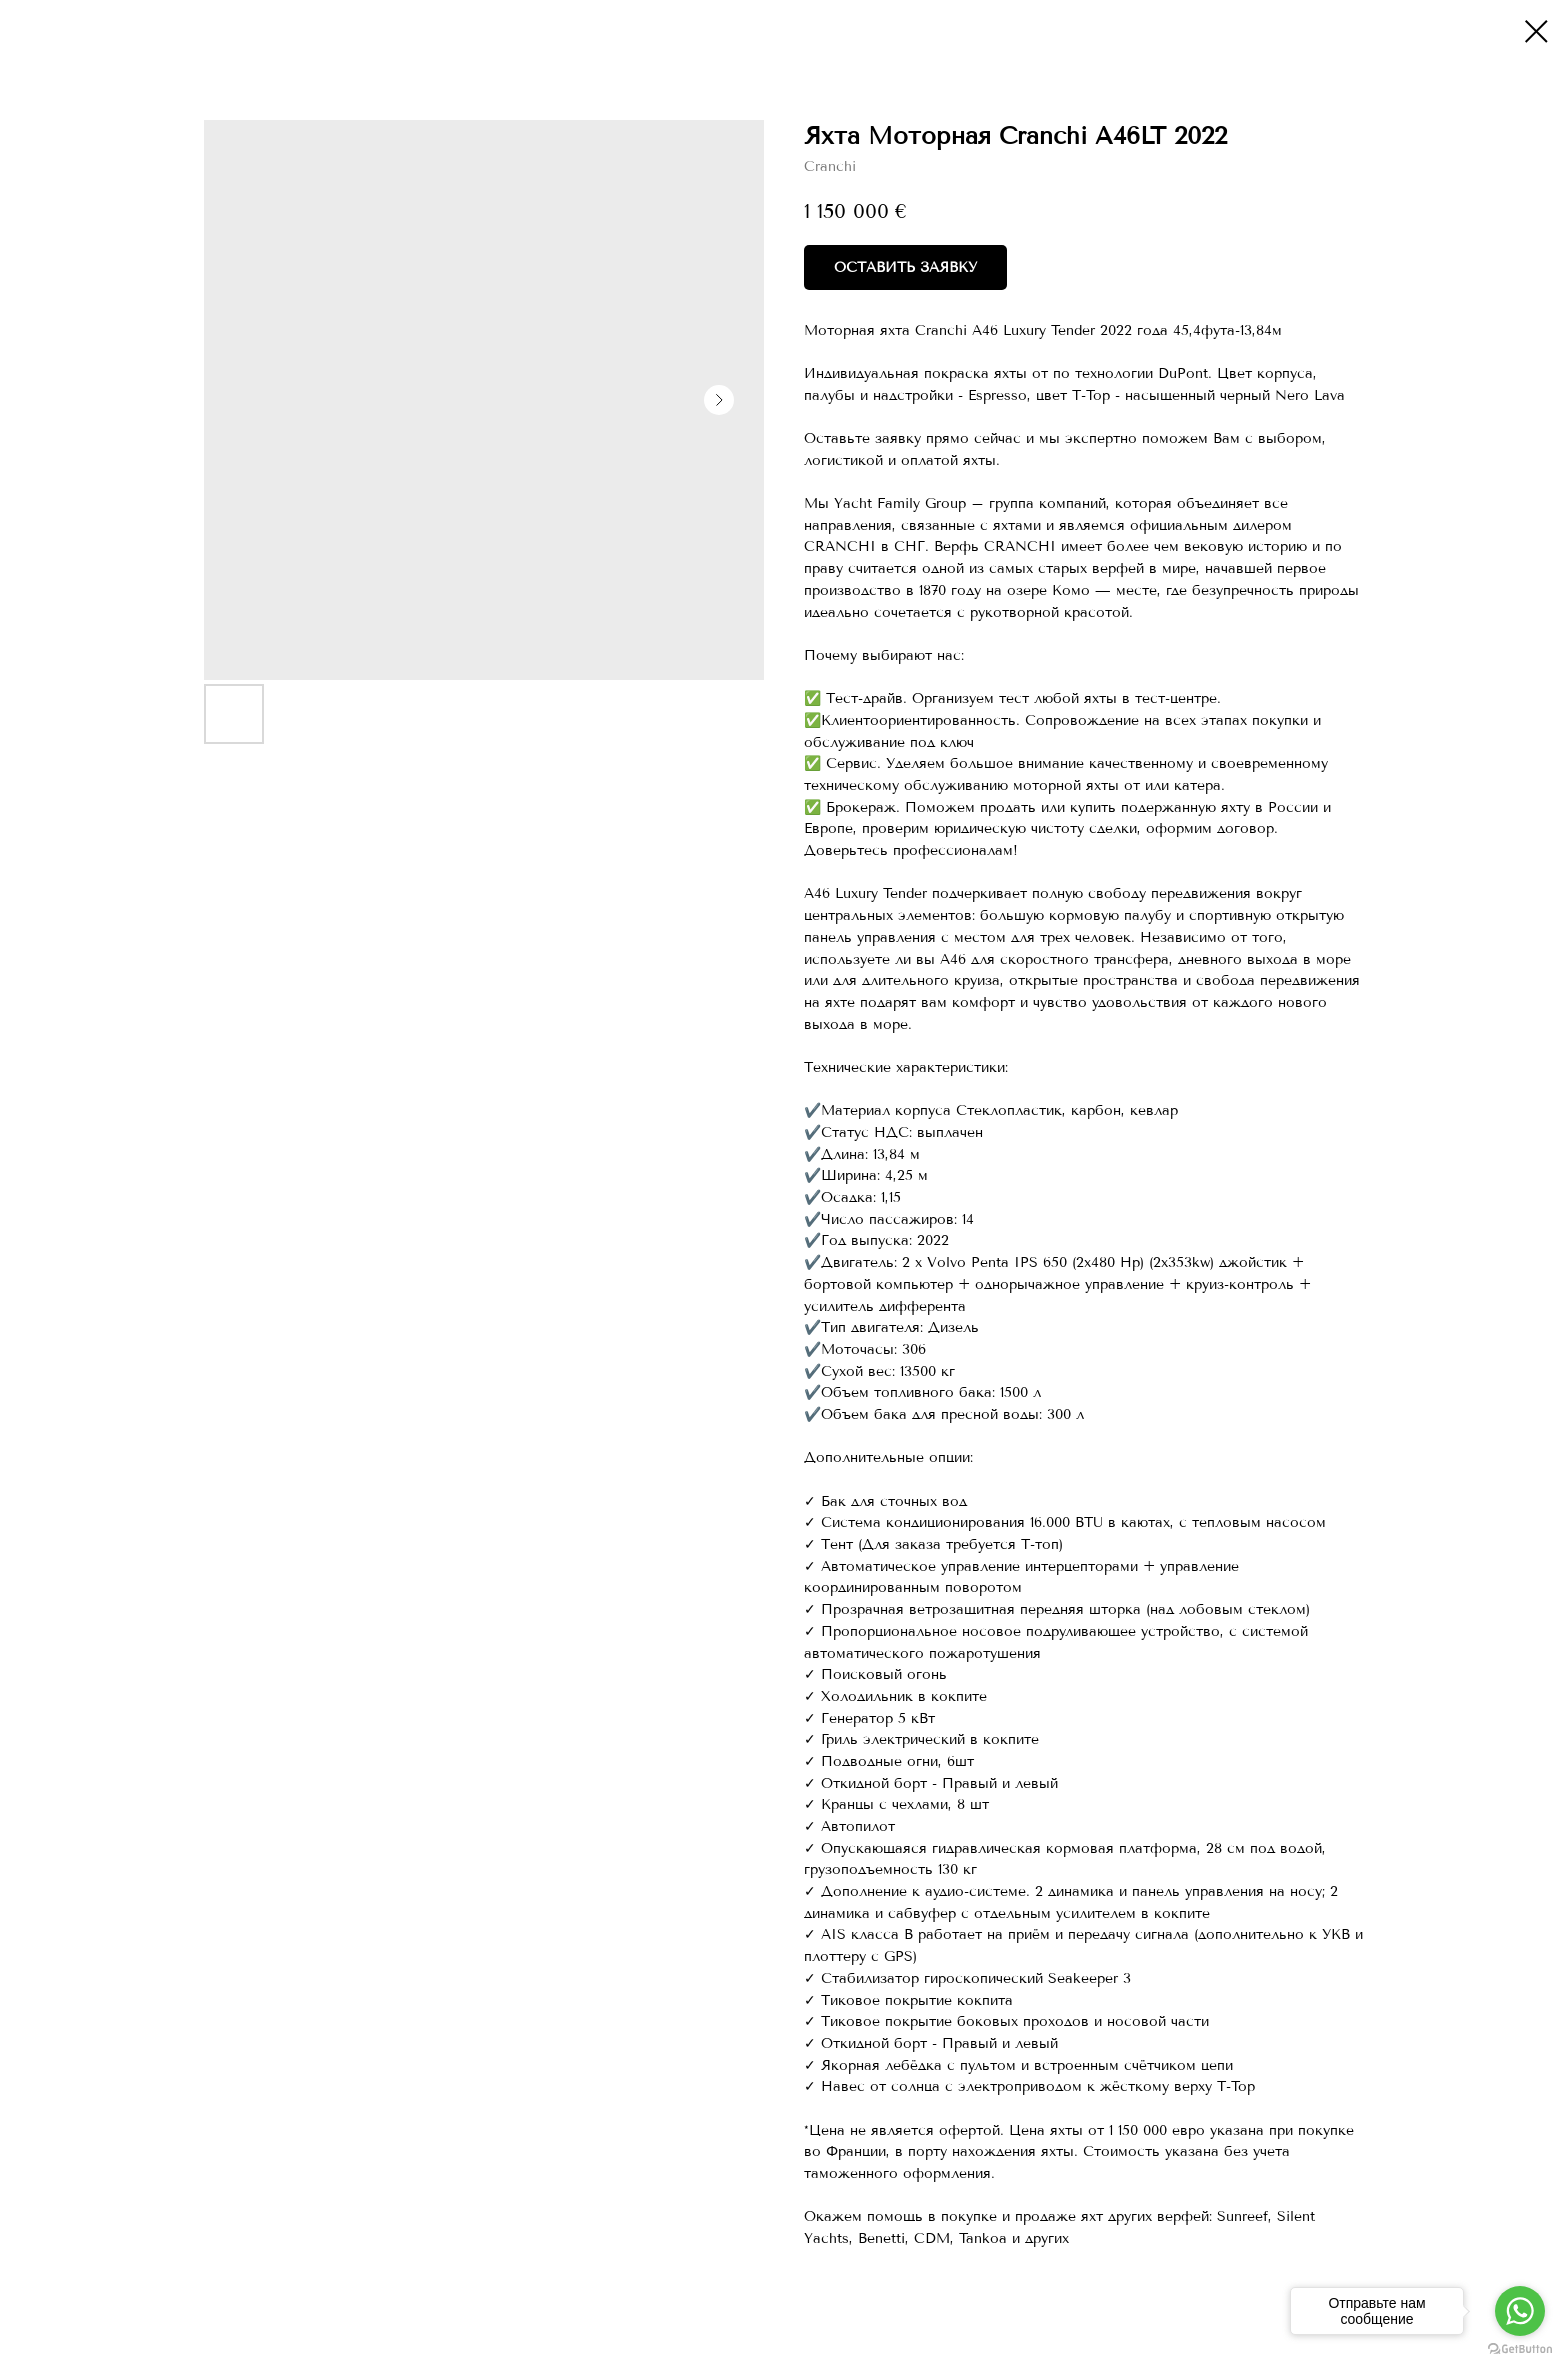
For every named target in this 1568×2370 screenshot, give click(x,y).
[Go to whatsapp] (1520, 2311)
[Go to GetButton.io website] (1520, 2349)
